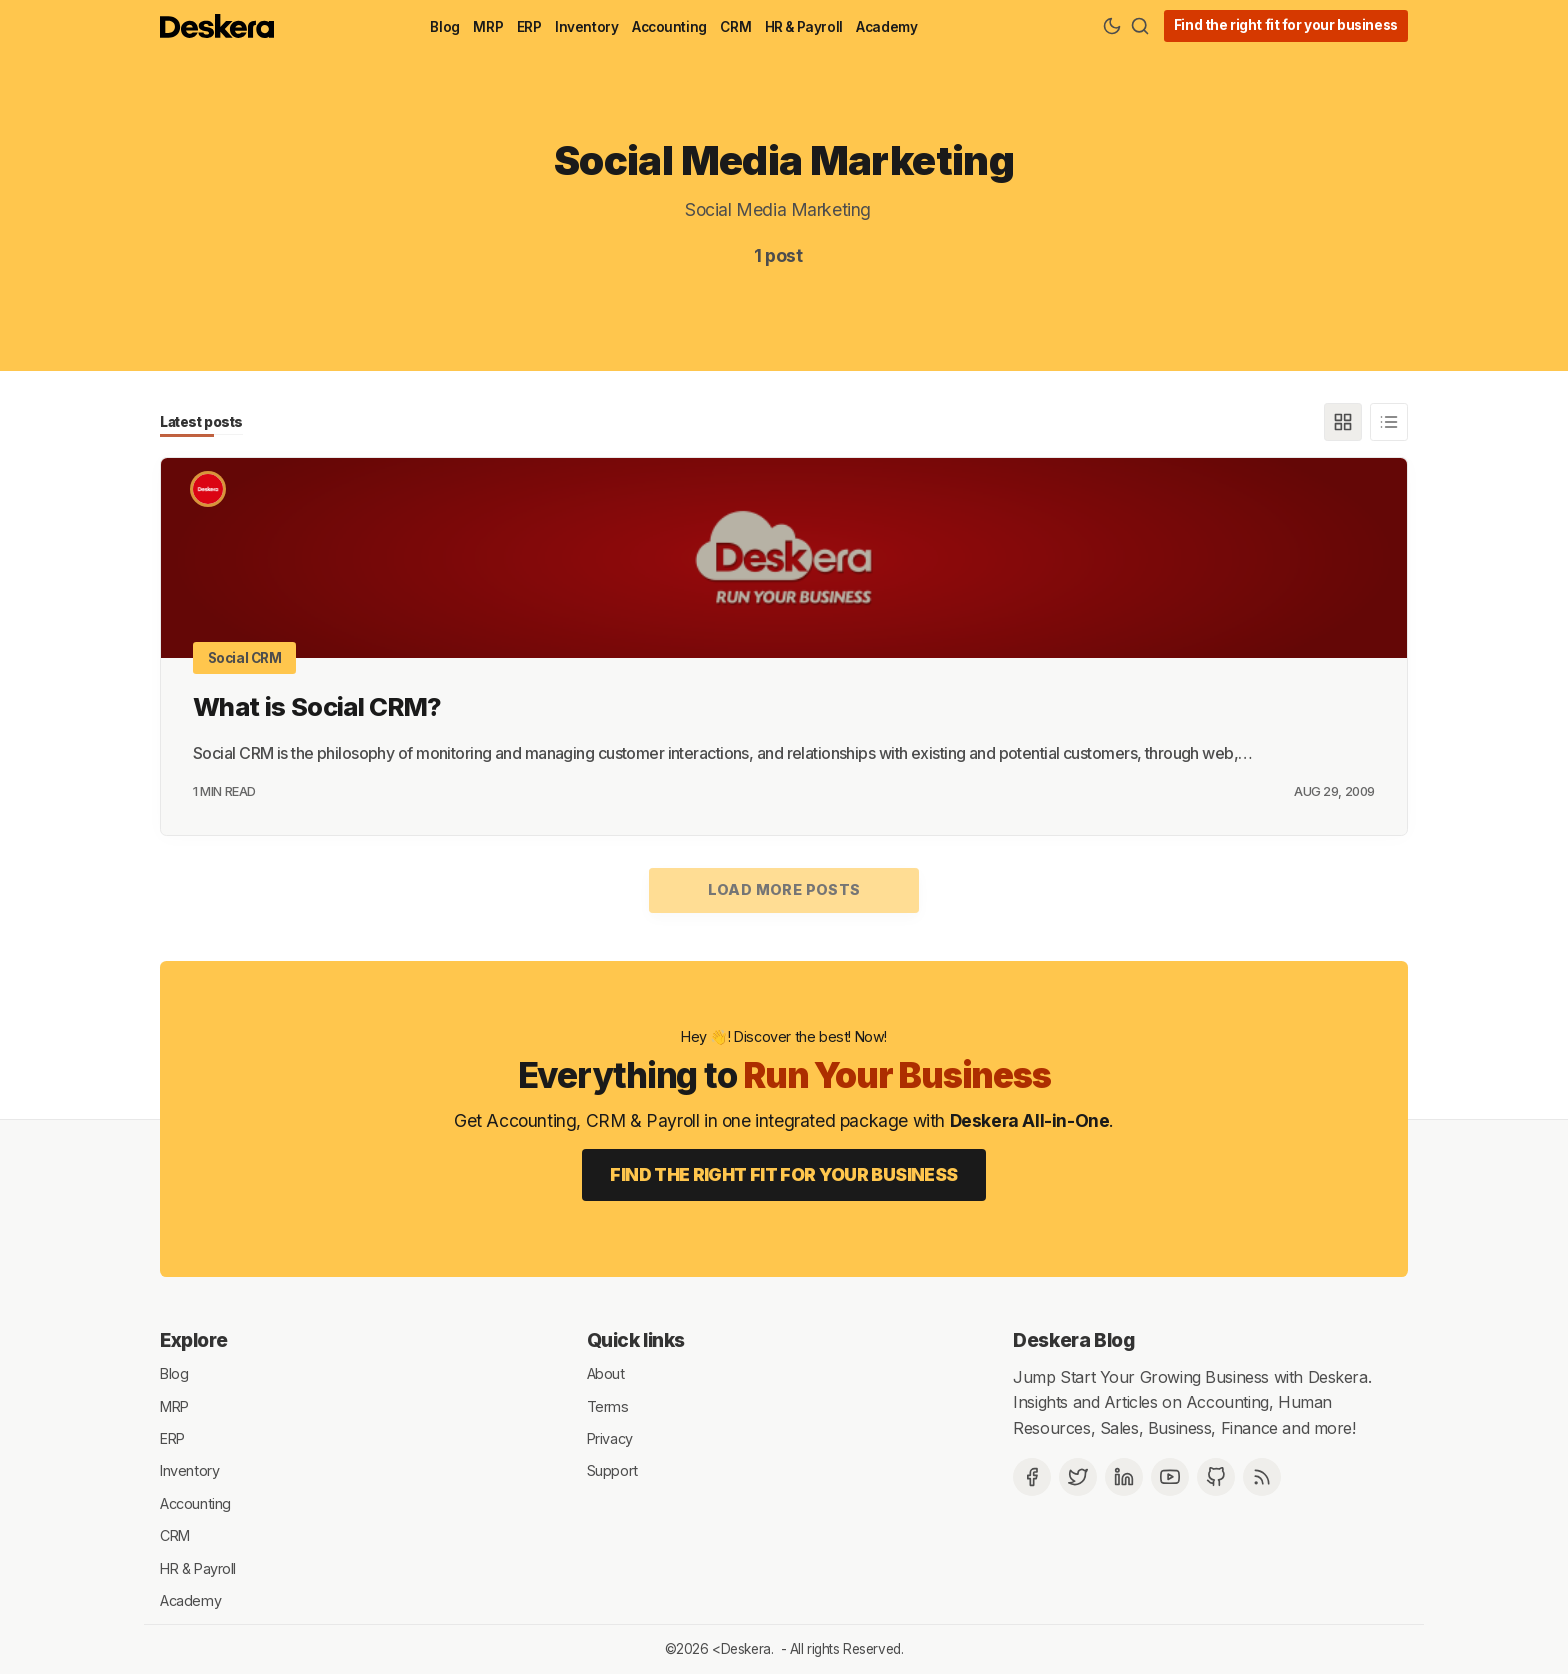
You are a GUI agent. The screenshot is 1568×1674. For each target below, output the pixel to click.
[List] (1389, 422)
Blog (444, 27)
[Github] (1216, 1477)
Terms (608, 1405)
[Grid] (1343, 422)
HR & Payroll (804, 27)
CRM (735, 27)
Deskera (746, 1649)
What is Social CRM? (317, 706)
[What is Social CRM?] (784, 558)
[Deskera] (208, 489)
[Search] (1140, 26)
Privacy (610, 1438)
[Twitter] (1078, 1477)
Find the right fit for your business (1286, 25)
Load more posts (784, 889)
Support (612, 1470)
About (606, 1373)
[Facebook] (1032, 1477)
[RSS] (1262, 1477)
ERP (529, 27)
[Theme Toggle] (1112, 26)
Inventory (586, 27)
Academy (886, 27)
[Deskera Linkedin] (1124, 1477)
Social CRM (245, 658)
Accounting (669, 27)
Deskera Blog (1073, 1340)
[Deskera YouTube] (1170, 1477)
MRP (488, 27)
